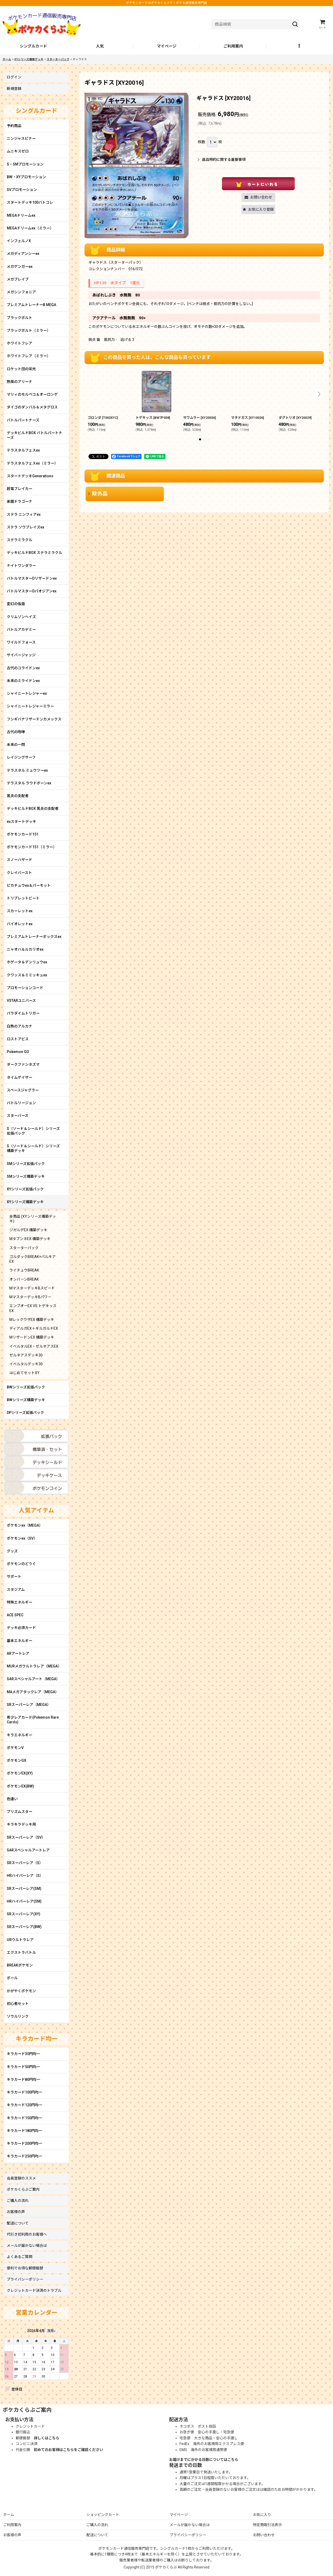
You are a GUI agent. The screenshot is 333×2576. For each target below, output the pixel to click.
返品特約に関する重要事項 (222, 159)
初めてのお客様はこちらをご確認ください (68, 2450)
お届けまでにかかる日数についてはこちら (203, 2460)
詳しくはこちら (46, 2438)
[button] (299, 46)
